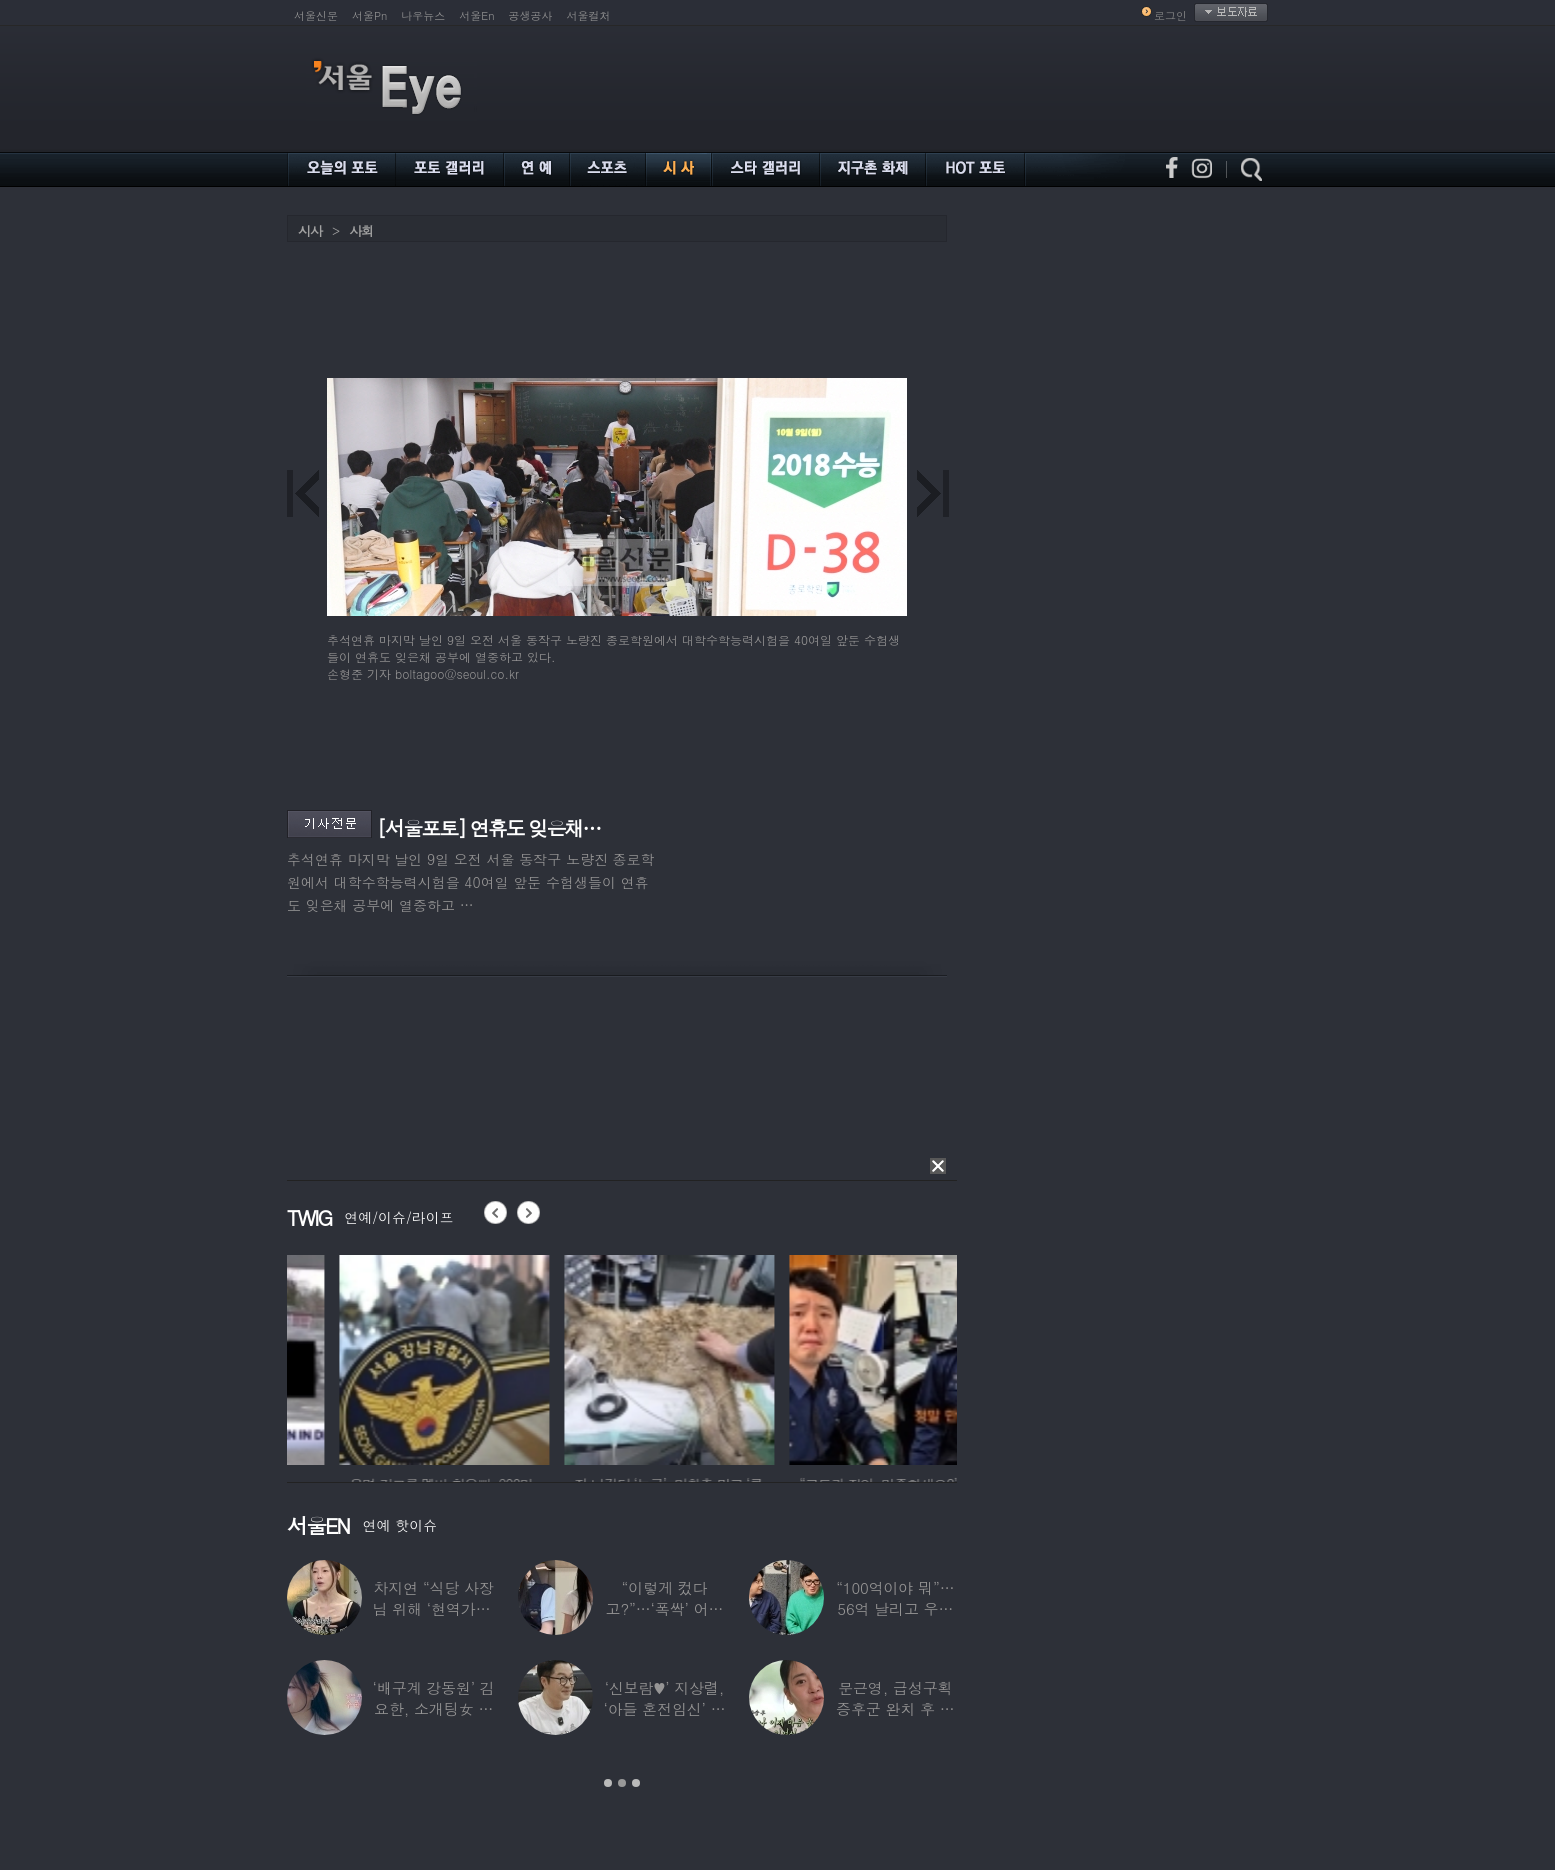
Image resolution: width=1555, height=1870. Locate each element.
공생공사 (531, 15)
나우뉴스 (423, 15)
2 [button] (622, 1783)
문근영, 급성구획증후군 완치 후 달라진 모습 (895, 1708)
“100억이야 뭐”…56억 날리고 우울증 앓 (895, 1608)
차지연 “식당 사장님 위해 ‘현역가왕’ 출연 (434, 1608)
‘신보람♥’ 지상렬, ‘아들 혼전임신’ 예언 (664, 1708)
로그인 (1170, 15)
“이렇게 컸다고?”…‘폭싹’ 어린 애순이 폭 (665, 1608)
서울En (476, 15)
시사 (310, 230)
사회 (361, 230)
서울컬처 (589, 15)
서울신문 (316, 15)
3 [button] (636, 1783)
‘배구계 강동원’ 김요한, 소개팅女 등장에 (434, 1708)
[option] (371, 1357)
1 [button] (608, 1783)
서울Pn (369, 15)
